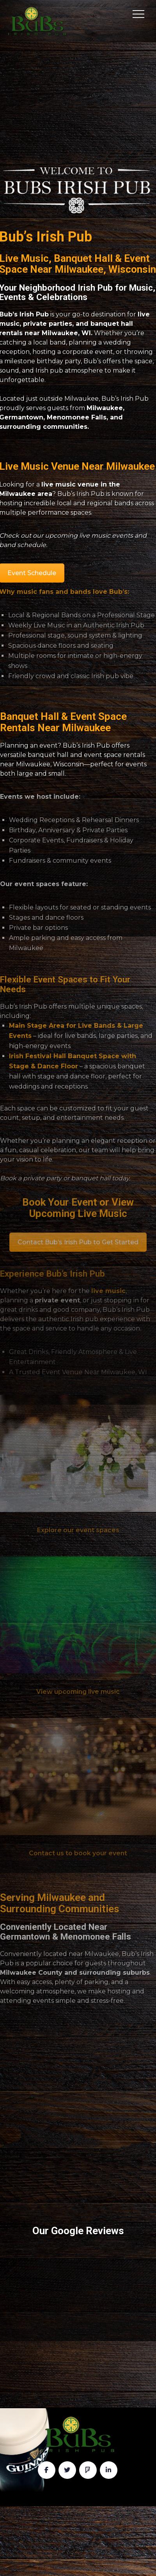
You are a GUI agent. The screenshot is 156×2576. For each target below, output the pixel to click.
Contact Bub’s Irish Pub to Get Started (78, 1242)
